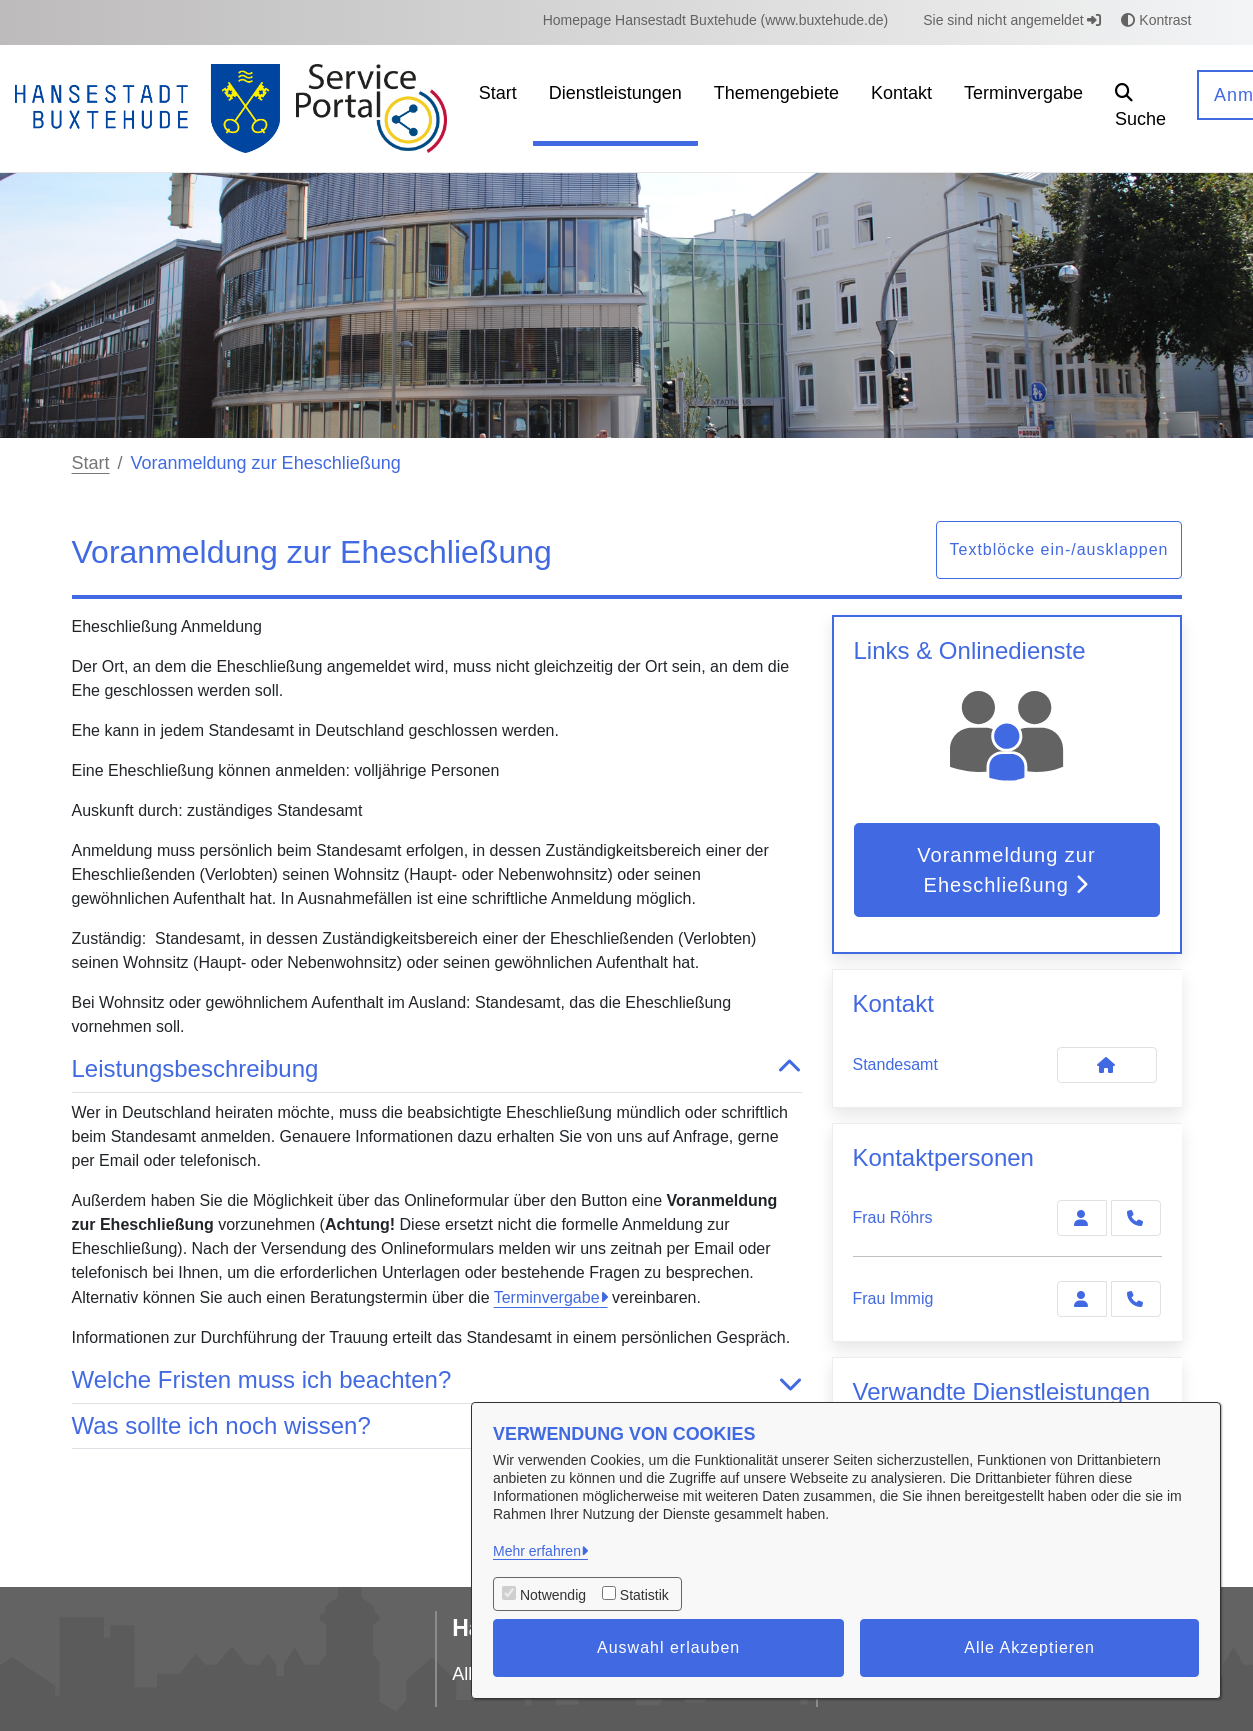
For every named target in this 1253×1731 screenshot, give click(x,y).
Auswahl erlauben (668, 1647)
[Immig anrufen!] (1136, 1299)
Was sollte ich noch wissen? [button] (437, 1426)
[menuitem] (716, 20)
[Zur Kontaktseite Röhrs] (1082, 1218)
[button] (1140, 108)
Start (91, 463)
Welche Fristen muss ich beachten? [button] (437, 1380)
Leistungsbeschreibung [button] (437, 1069)
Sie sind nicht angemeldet (1012, 20)
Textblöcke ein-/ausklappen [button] (1058, 549)
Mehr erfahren (537, 1551)
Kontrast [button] (1156, 20)
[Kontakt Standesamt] (1107, 1065)
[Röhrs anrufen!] (1136, 1218)
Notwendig (553, 1595)
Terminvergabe (547, 1297)
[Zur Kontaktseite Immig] (1082, 1299)
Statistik (644, 1595)
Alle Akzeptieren (1029, 1647)
